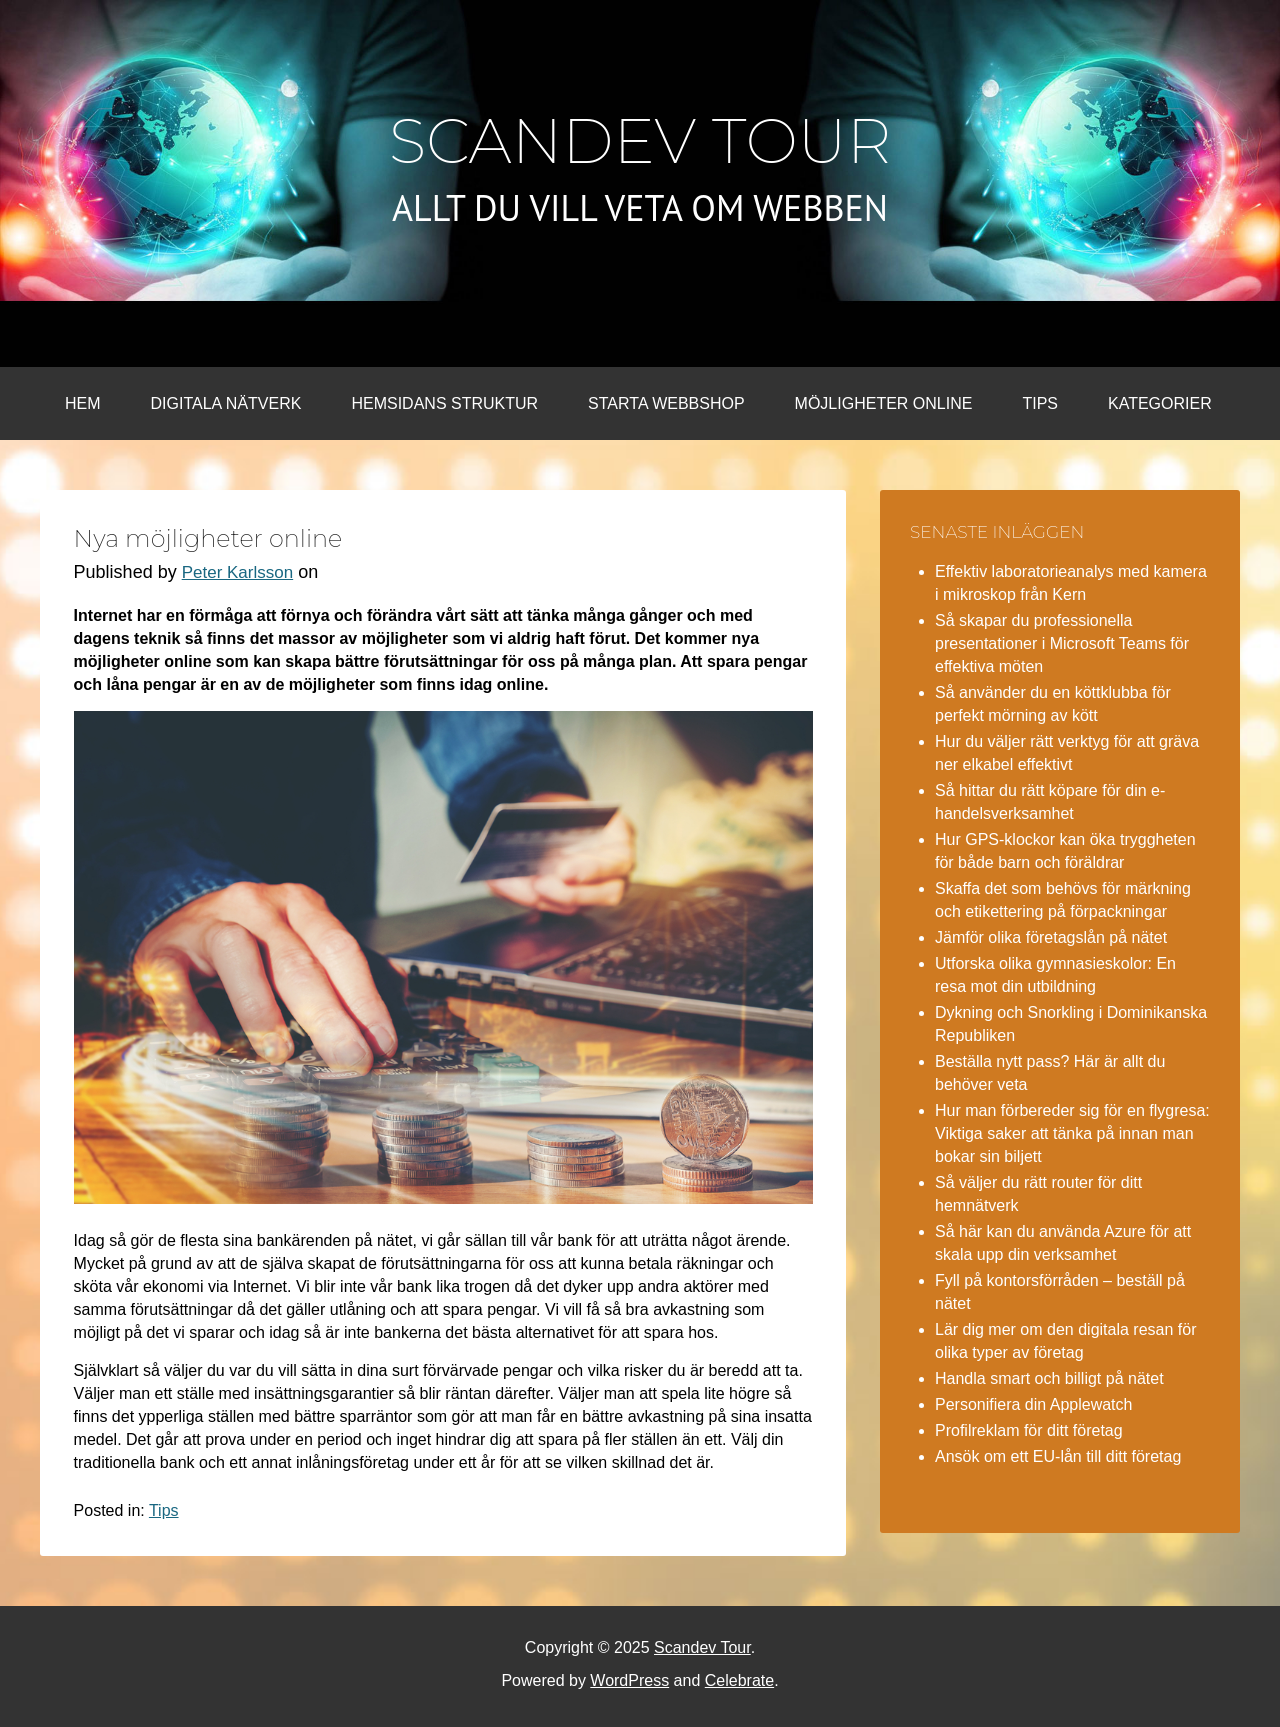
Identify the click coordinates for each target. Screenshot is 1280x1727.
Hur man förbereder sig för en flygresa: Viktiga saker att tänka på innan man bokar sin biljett (1072, 1133)
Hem (83, 403)
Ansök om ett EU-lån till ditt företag (1058, 1456)
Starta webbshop (666, 403)
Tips (1040, 403)
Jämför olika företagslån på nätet (1051, 937)
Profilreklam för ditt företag (1029, 1430)
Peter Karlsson (238, 572)
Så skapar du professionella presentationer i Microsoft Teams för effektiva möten (1062, 643)
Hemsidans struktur (444, 403)
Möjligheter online (884, 403)
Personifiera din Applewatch (1033, 1404)
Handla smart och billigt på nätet (1049, 1378)
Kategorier (1160, 403)
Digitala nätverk (226, 403)
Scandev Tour (640, 141)
